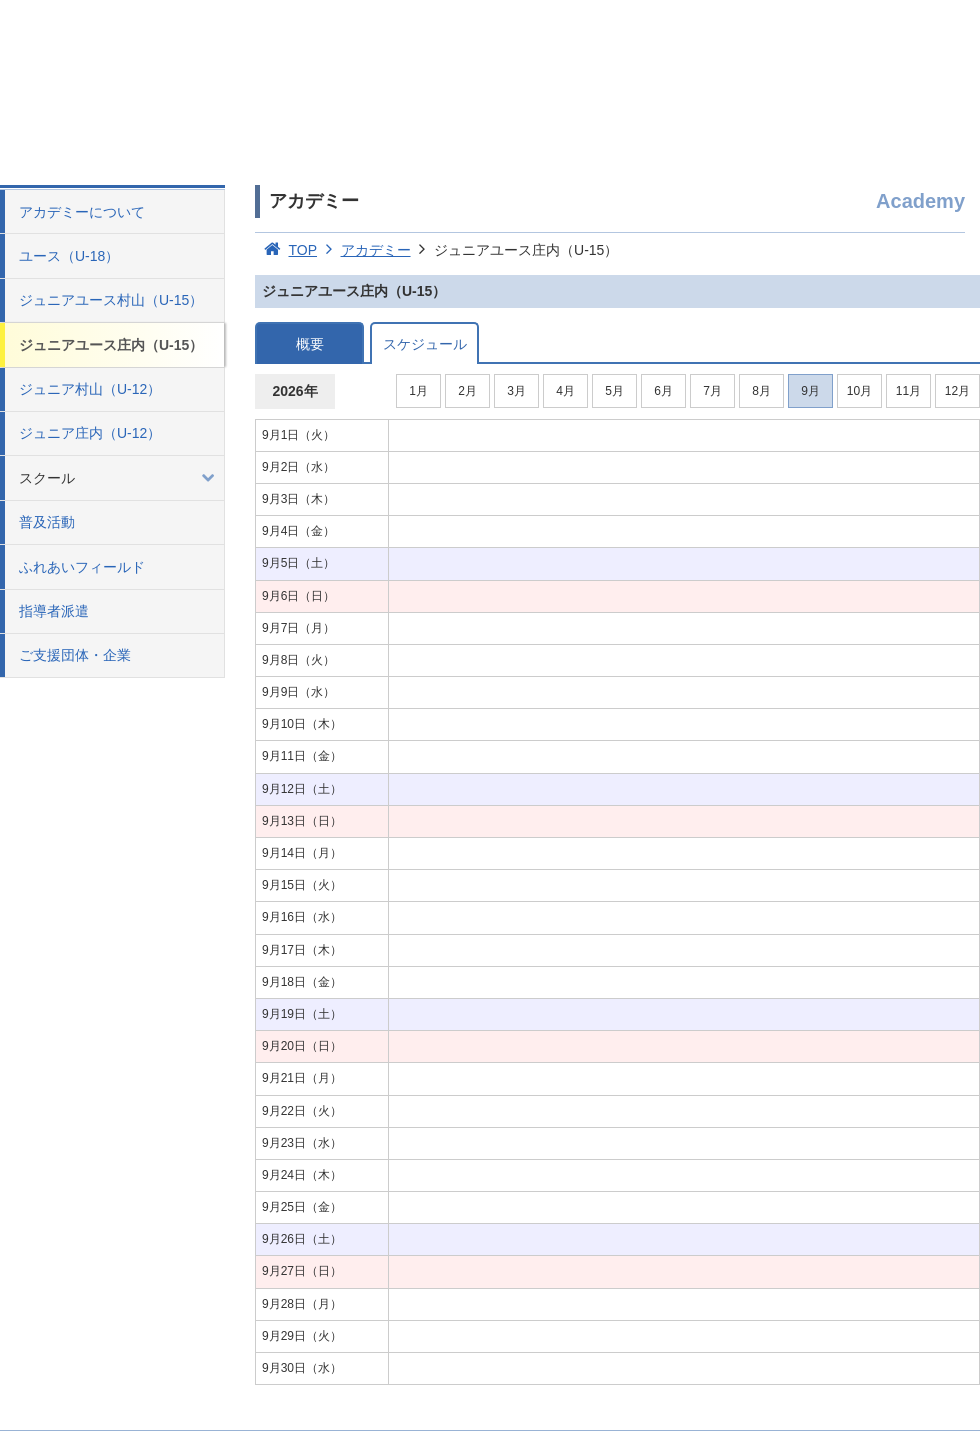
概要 (310, 344)
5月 (614, 391)
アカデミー (364, 250)
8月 (761, 391)
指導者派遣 (54, 611)
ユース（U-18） (69, 256)
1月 (418, 391)
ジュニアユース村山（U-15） (111, 300)
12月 (957, 391)
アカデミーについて (82, 212)
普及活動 (47, 522)
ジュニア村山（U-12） (90, 389)
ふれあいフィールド (82, 567)
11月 (908, 391)
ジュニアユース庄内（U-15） (111, 345)
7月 (712, 391)
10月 (859, 391)
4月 (565, 391)
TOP (286, 250)
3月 (516, 391)
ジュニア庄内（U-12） (90, 433)
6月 (663, 391)
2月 (467, 391)
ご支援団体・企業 (75, 655)
